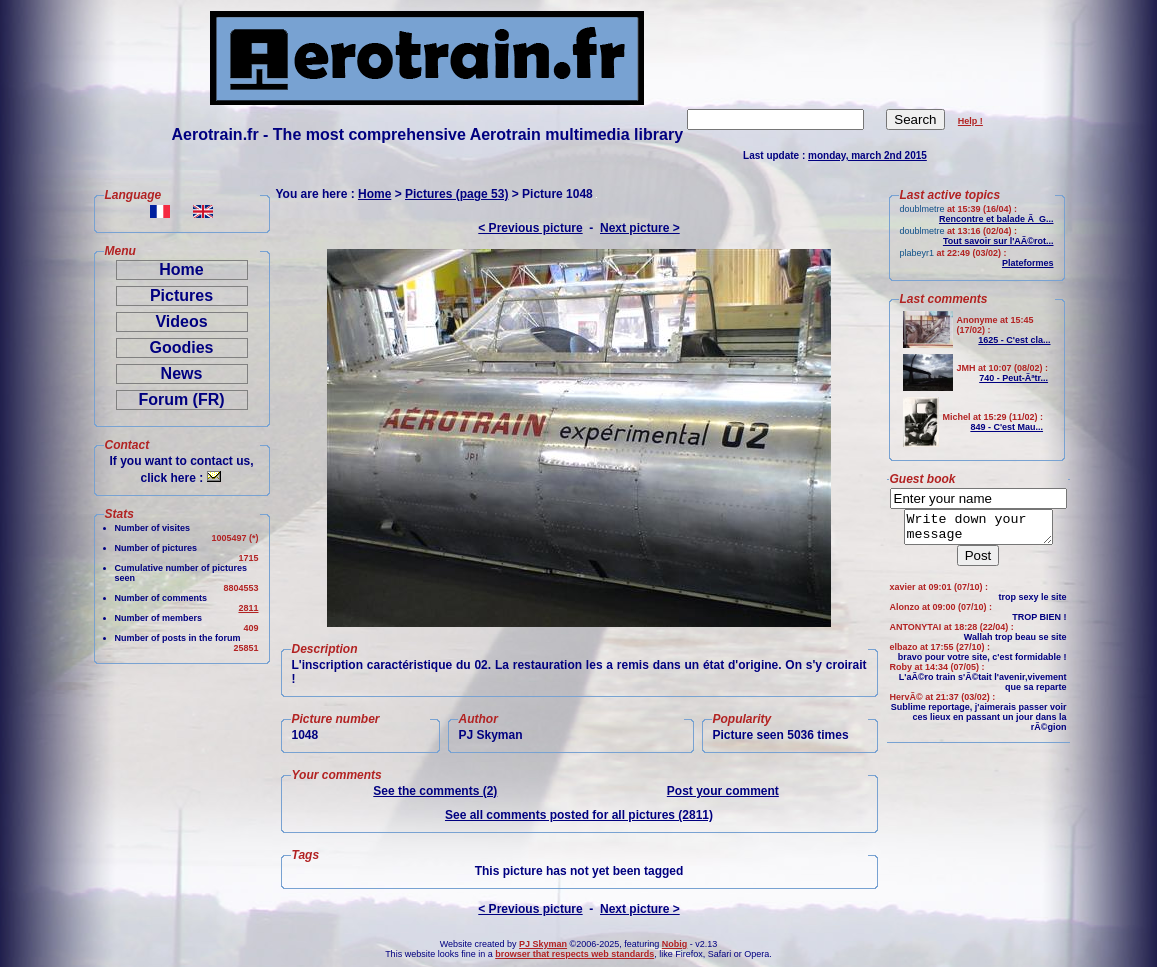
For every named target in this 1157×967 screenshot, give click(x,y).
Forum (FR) (181, 399)
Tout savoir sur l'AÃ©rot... (998, 241)
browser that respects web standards (574, 954)
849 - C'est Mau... (1006, 427)
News (182, 373)
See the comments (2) (435, 791)
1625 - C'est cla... (1014, 340)
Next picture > (640, 228)
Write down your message (978, 530)
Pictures (181, 295)
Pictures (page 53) (456, 194)
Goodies (181, 347)
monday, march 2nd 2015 (867, 155)
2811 (248, 608)
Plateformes (1028, 263)
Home (181, 269)
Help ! (970, 121)
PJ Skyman (543, 944)
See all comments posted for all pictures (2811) (579, 815)
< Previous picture (530, 228)
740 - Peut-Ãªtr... (1013, 378)
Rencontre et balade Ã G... (996, 219)
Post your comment (723, 791)
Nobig (675, 944)
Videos (181, 321)
